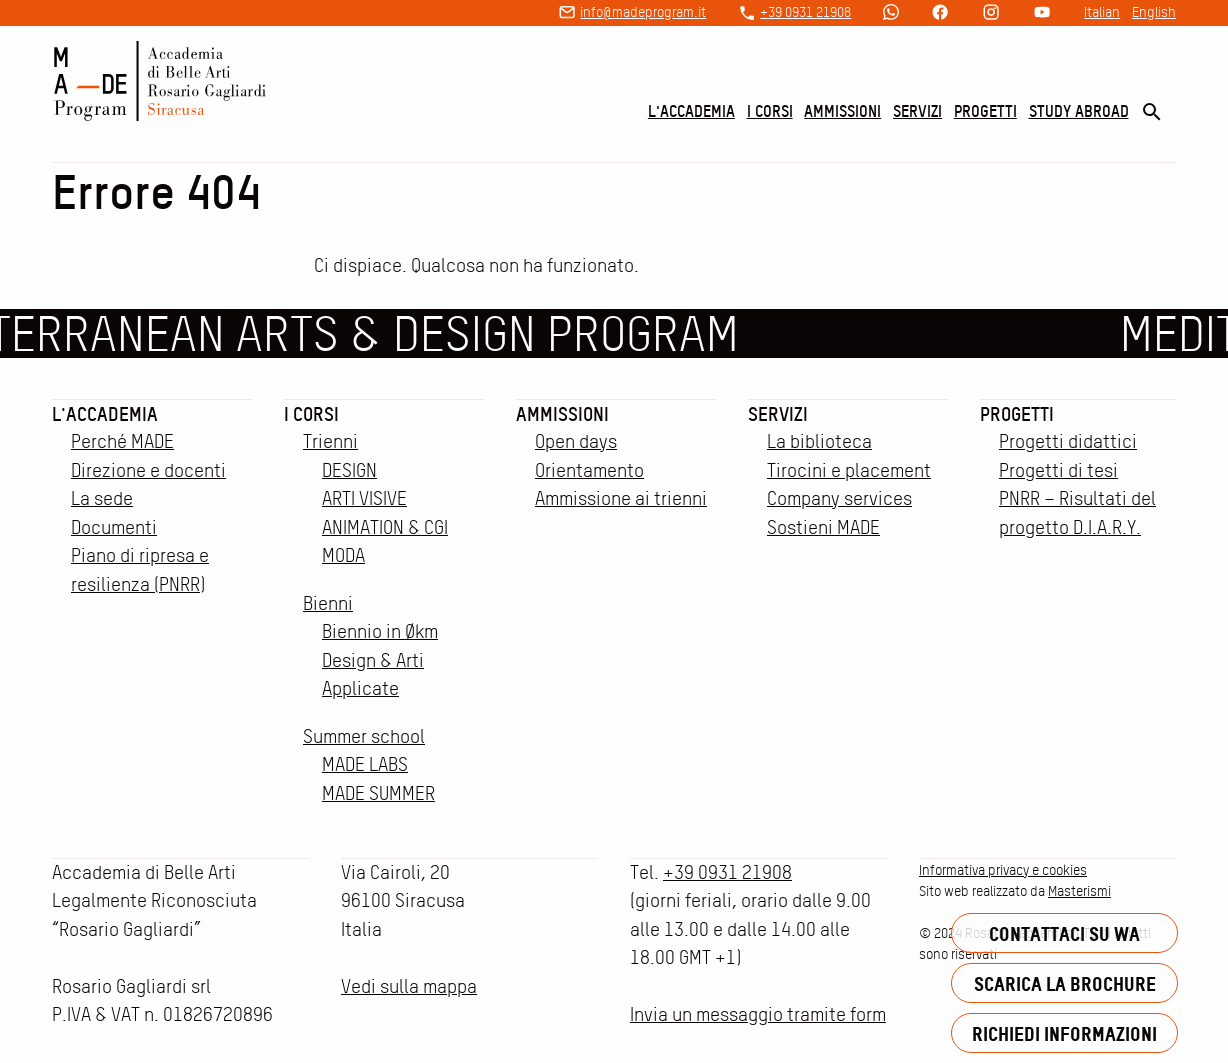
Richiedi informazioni (1064, 1033)
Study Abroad (1079, 111)
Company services (839, 498)
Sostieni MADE (823, 527)
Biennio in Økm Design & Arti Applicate (380, 660)
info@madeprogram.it (643, 12)
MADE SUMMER (378, 793)
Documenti (114, 527)
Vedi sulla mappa (409, 986)
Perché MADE (122, 441)
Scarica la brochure (1065, 983)
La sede (102, 498)
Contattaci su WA (1064, 933)
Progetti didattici (1068, 441)
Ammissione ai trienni (621, 498)
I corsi (770, 111)
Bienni (328, 603)
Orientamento (589, 470)
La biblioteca (819, 441)
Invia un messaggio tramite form (758, 1014)
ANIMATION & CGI (385, 527)
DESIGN (349, 470)
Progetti (985, 111)
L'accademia (691, 111)
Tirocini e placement (849, 470)
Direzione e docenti (148, 470)
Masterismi (1079, 891)
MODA (343, 555)
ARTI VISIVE (364, 498)
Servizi (917, 111)
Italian (1102, 12)
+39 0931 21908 (805, 12)
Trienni (330, 441)
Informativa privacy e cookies (1003, 870)
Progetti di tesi (1058, 470)
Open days (576, 441)
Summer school (364, 736)
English (1154, 12)
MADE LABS (365, 764)
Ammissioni (842, 111)
